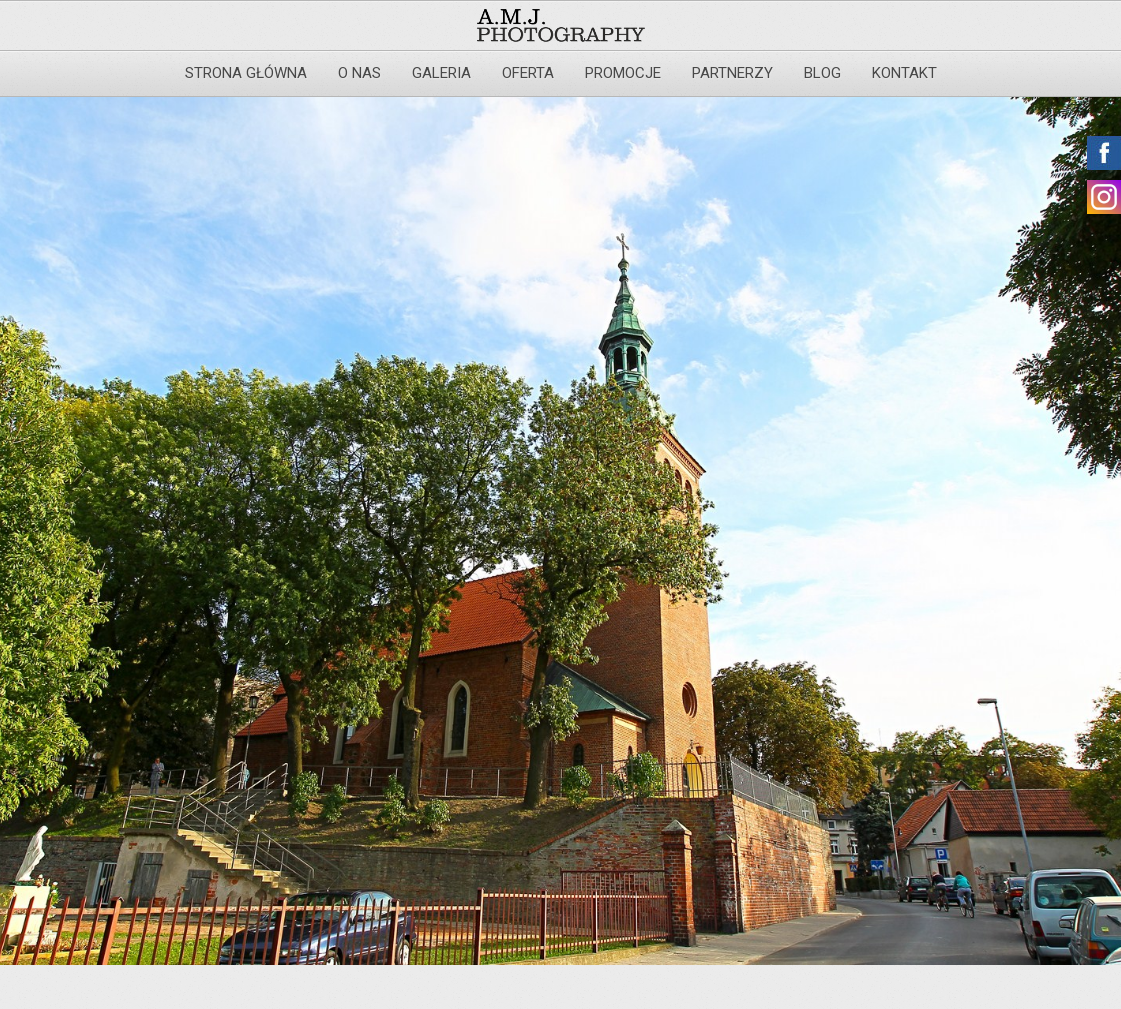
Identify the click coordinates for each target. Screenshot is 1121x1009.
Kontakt (904, 73)
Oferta (528, 73)
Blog (822, 73)
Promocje (623, 73)
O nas (359, 73)
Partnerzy (732, 73)
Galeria (441, 73)
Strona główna (246, 73)
